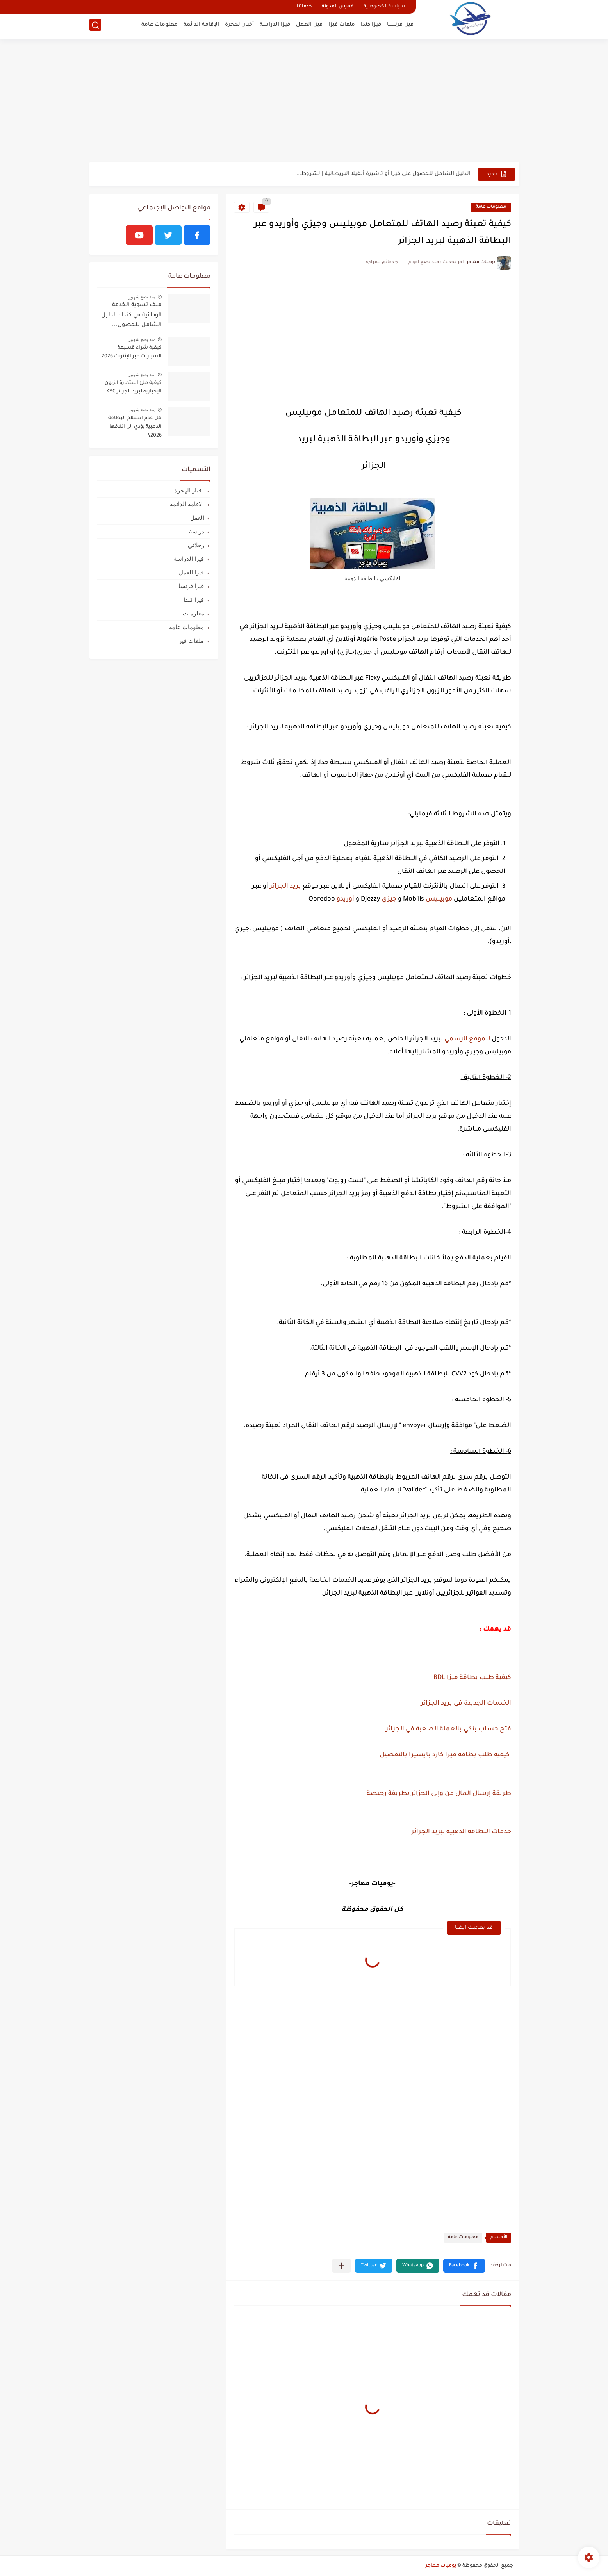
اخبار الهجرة (189, 490)
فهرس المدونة (337, 6)
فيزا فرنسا (400, 26)
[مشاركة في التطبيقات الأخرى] (341, 2266)
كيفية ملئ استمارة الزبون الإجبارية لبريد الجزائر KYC (133, 387)
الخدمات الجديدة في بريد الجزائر (465, 1703)
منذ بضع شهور (142, 297)
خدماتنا (304, 6)
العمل (197, 517)
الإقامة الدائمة (201, 26)
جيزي (389, 899)
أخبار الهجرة (239, 26)
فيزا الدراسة (275, 26)
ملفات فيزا (341, 26)
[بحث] (95, 26)
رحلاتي (196, 545)
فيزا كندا (371, 26)
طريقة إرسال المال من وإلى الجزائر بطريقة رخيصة (439, 1793)
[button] (464, 2266)
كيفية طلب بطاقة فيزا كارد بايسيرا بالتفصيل (444, 1755)
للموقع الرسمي (467, 1039)
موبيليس (439, 899)
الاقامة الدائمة (187, 504)
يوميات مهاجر (441, 2566)
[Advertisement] (304, 101)
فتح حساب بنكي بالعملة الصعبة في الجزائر (447, 1729)
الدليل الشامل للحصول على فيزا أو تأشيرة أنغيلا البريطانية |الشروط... (383, 174)
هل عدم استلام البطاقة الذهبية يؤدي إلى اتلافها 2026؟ (135, 427)
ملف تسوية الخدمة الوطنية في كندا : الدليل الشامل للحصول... (131, 315)
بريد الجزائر (285, 886)
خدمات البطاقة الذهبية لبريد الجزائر (460, 1832)
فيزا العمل (309, 26)
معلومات (193, 613)
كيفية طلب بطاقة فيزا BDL (472, 1677)
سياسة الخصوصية (384, 6)
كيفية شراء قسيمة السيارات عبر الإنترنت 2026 (132, 352)
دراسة (196, 531)
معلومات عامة (159, 26)
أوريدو (345, 899)
